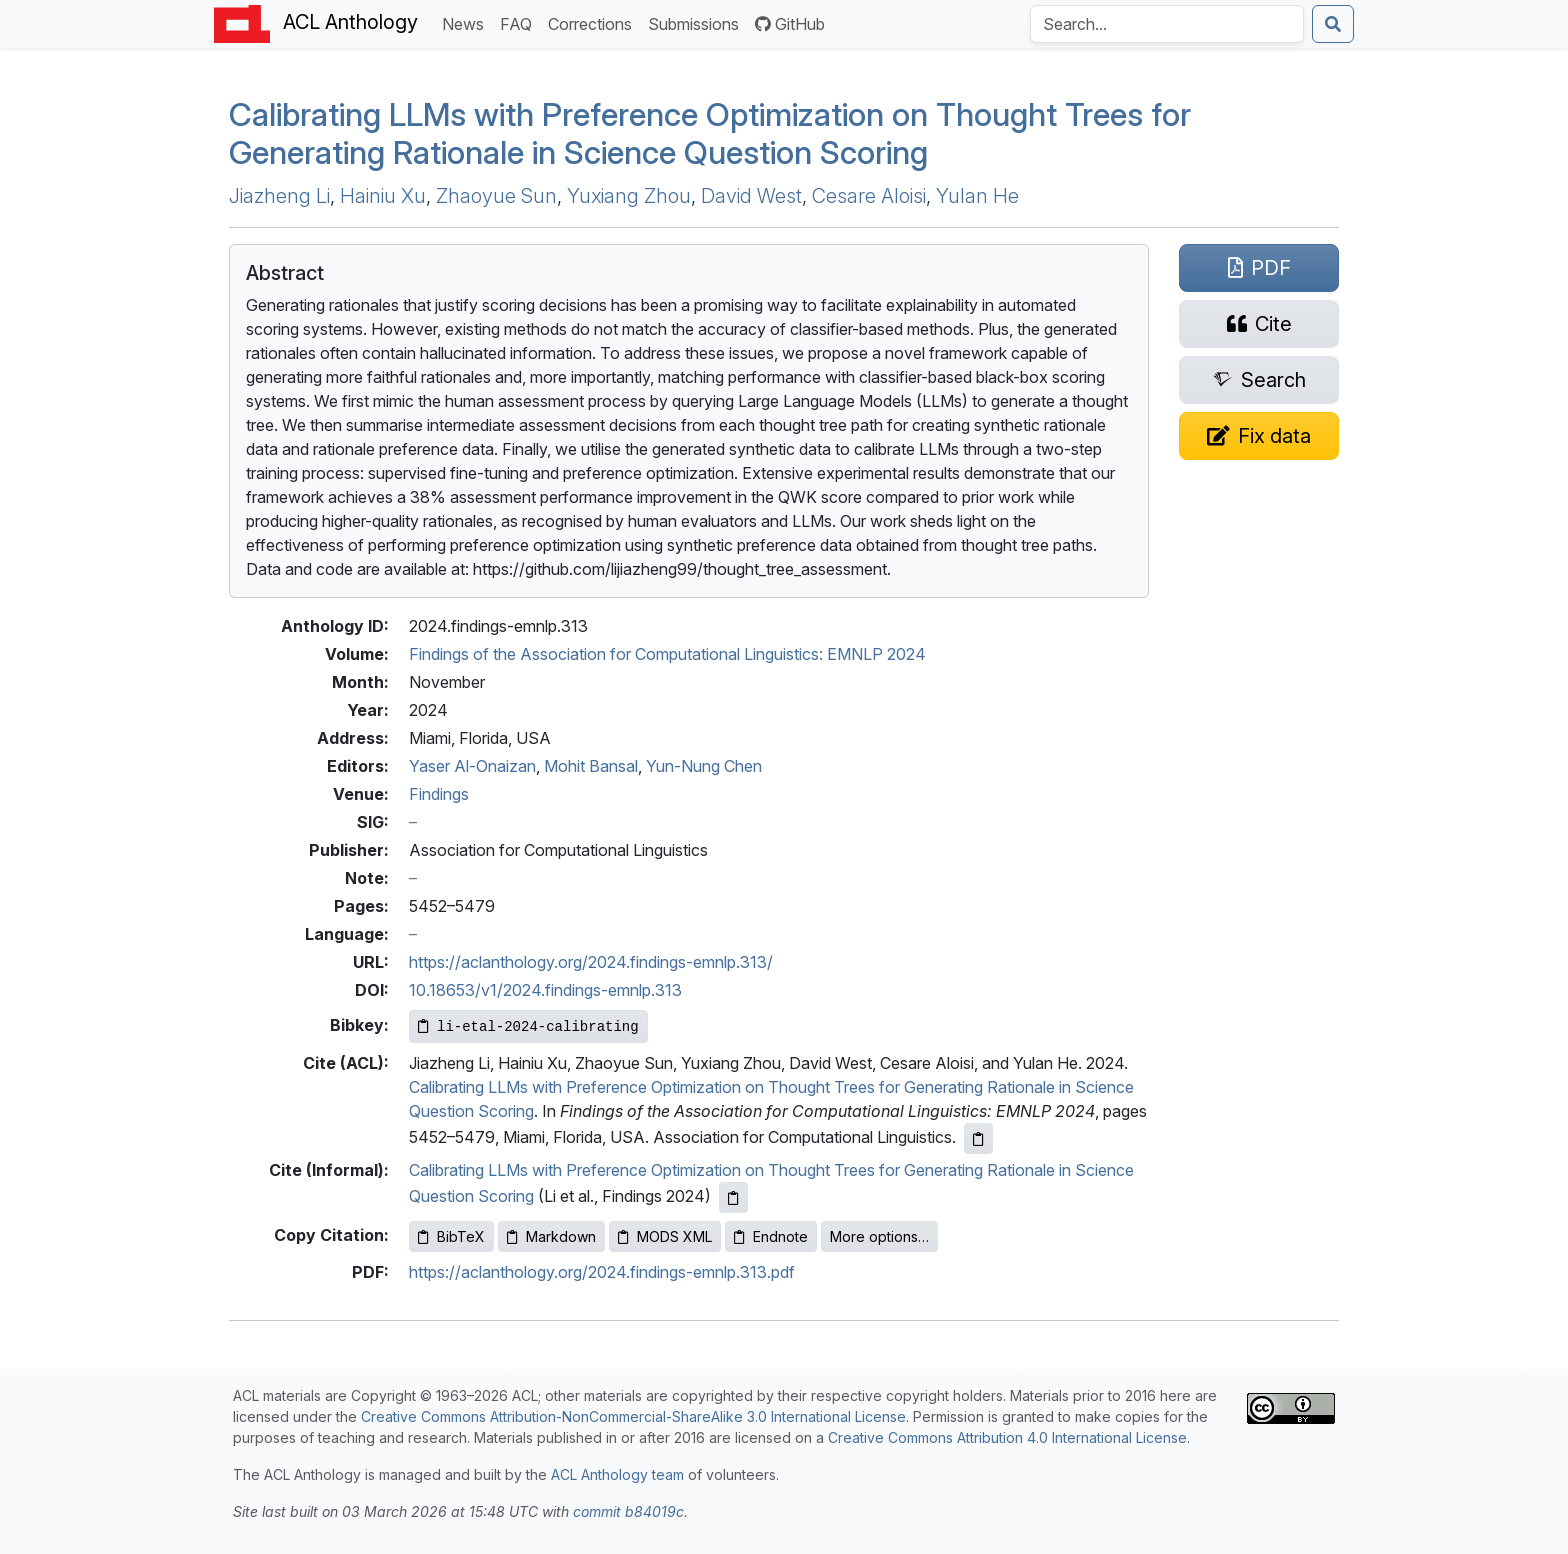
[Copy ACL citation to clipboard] (978, 1138)
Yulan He (977, 196)
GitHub (790, 24)
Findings (439, 794)
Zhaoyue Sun (496, 196)
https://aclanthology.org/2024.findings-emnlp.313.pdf (602, 1272)
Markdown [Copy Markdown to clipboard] (551, 1236)
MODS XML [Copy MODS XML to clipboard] (665, 1236)
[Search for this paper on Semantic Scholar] (1259, 380)
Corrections (594, 22)
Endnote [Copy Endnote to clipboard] (771, 1236)
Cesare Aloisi (869, 196)
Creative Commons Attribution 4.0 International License (1007, 1437)
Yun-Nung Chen (704, 766)
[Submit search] (1333, 24)
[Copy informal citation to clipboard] (733, 1197)
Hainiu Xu (383, 196)
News (467, 22)
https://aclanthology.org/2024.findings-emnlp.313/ (591, 962)
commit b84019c (628, 1511)
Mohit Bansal (591, 766)
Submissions (697, 22)
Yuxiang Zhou (629, 196)
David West (751, 196)
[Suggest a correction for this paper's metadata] (1259, 436)
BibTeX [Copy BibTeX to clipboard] (451, 1236)
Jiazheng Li (279, 196)
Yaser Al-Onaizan (472, 766)
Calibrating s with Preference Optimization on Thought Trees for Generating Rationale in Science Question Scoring (710, 133)
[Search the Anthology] (1167, 24)
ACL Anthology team (617, 1474)
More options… (879, 1236)
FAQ (520, 22)
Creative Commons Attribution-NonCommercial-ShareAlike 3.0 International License (633, 1416)
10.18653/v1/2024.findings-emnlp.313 (545, 990)
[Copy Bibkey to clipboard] (528, 1026)
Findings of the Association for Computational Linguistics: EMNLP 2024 (667, 654)
